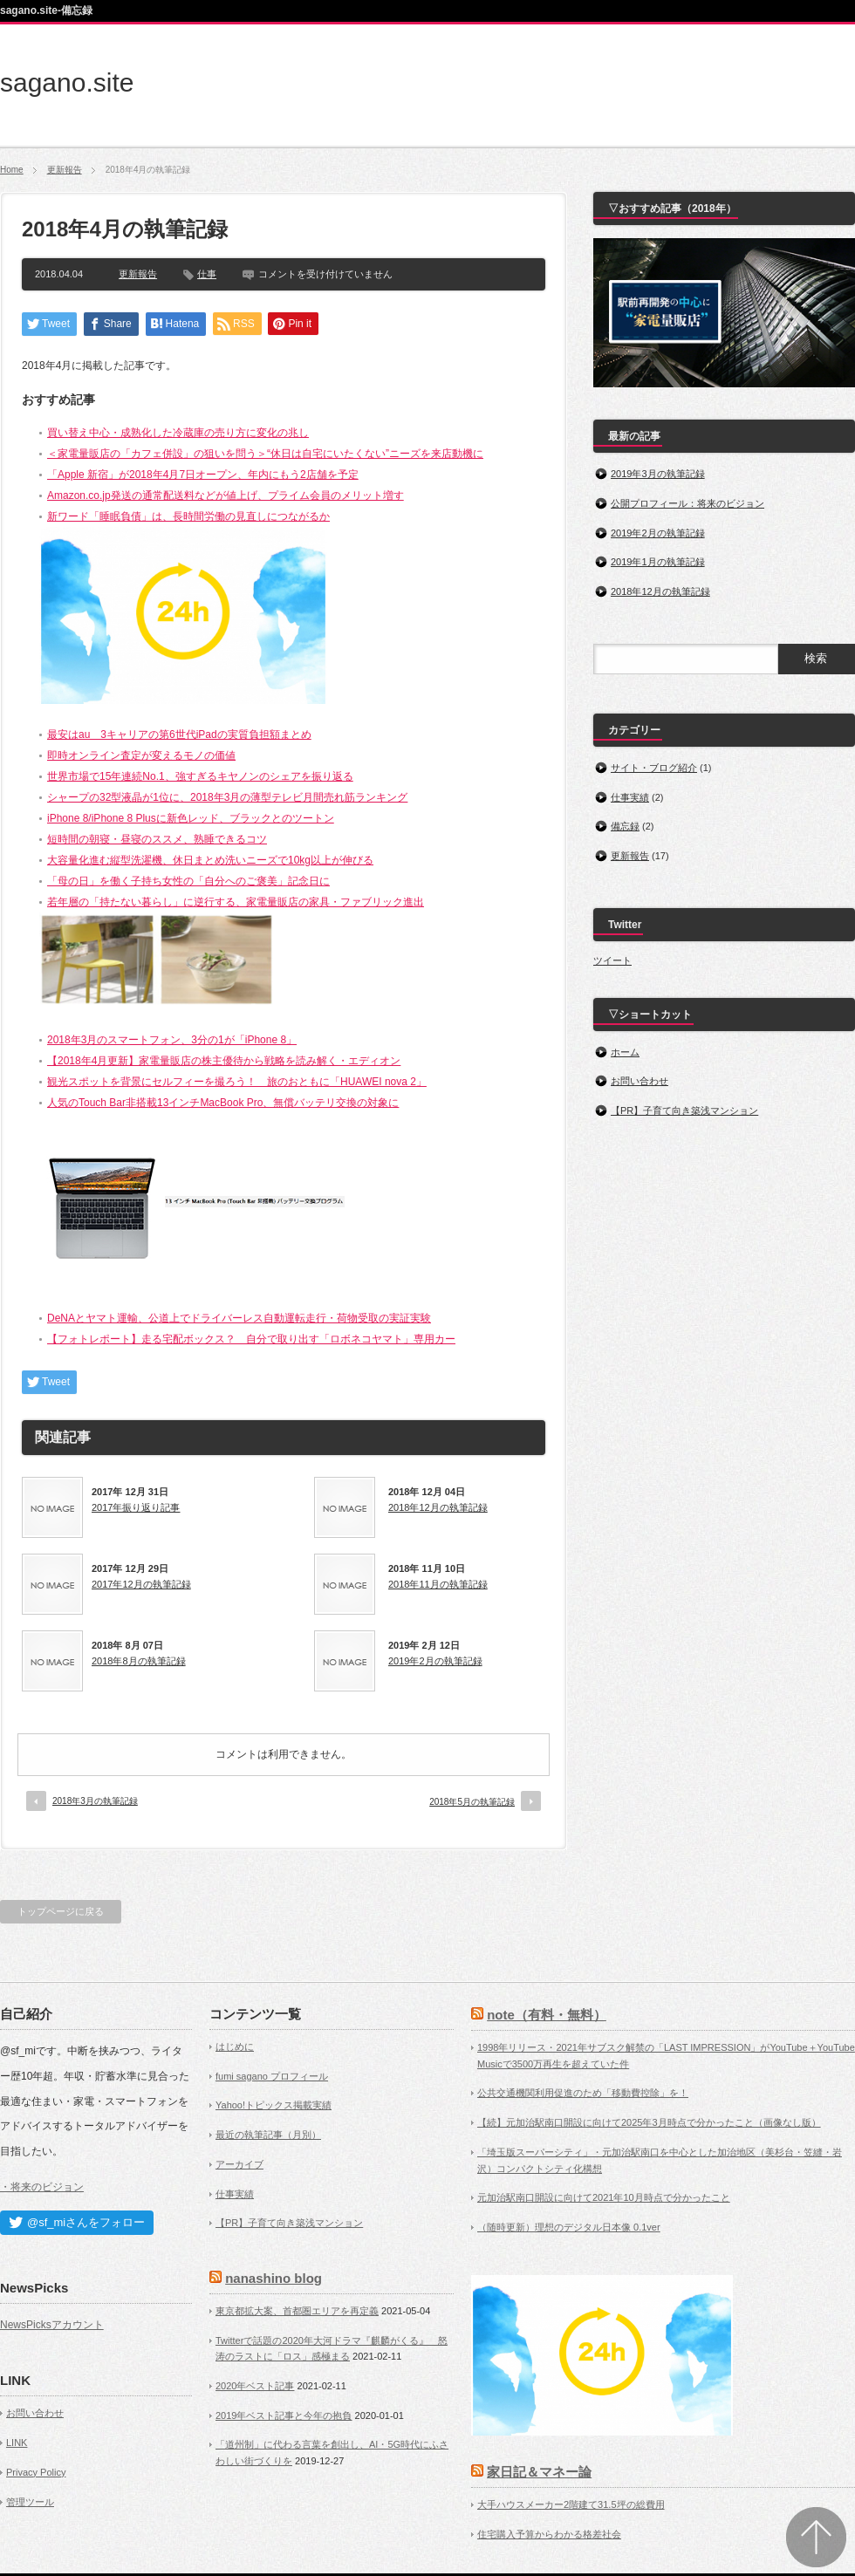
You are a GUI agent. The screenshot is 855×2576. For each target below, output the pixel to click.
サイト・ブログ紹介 (654, 767)
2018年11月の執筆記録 (438, 1584)
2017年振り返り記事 (136, 1507)
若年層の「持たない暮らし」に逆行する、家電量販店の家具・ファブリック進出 (235, 902)
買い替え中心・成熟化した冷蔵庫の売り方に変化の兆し (178, 433)
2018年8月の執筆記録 (139, 1661)
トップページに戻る (60, 1911)
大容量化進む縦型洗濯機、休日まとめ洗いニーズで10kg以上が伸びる (210, 860)
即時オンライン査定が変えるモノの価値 (141, 755)
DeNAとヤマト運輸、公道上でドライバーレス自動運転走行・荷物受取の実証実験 (239, 1318)
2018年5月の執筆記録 (472, 1802)
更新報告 (64, 169)
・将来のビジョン (42, 2187)
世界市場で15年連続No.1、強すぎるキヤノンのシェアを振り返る (200, 776)
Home (12, 169)
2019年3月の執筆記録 (658, 473)
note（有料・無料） (546, 2014)
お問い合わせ (639, 1081)
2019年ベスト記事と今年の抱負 (283, 2415)
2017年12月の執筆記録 (141, 1584)
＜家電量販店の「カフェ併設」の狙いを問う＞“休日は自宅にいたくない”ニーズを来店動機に (265, 454)
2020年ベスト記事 (254, 2386)
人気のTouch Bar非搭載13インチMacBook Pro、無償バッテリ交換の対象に (223, 1103)
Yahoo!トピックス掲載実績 (273, 2105)
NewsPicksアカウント (52, 2325)
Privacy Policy (35, 2472)
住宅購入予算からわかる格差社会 (549, 2534)
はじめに (234, 2046)
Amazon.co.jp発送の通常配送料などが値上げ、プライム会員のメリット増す (225, 495)
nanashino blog (273, 2278)
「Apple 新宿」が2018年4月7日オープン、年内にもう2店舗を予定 (203, 474)
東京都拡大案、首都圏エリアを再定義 (297, 2311)
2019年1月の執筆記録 (658, 562)
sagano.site (66, 82)
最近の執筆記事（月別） (268, 2134)
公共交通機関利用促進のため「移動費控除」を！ (582, 2092)
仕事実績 (630, 797)
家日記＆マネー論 (539, 2471)
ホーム (625, 1052)
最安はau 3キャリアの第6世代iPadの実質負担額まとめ (179, 734)
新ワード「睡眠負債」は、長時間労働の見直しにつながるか (188, 516)
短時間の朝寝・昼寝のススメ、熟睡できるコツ (157, 839)
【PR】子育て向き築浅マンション (684, 1110)
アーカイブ (239, 2164)
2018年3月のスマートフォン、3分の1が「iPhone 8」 (172, 1040)
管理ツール (30, 2502)
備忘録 (625, 826)
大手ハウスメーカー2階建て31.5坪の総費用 (571, 2504)
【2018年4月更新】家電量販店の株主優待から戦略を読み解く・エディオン (223, 1061)
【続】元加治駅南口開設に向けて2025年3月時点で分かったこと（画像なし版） (649, 2122)
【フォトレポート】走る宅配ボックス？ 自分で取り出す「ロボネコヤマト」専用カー (251, 1339)
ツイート (612, 960)
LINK (16, 2442)
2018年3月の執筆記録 (95, 1801)
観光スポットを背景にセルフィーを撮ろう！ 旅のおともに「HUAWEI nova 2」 (237, 1082)
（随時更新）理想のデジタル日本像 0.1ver (568, 2227)
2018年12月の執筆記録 (438, 1507)
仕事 (206, 274)
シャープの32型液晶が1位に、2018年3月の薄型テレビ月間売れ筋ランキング (227, 797)
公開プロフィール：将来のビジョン (687, 503)
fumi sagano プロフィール (271, 2076)
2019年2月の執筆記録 (435, 1661)
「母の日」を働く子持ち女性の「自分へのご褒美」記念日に (188, 881)
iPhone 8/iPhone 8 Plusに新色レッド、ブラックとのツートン (190, 818)
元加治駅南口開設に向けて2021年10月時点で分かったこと (603, 2197)
